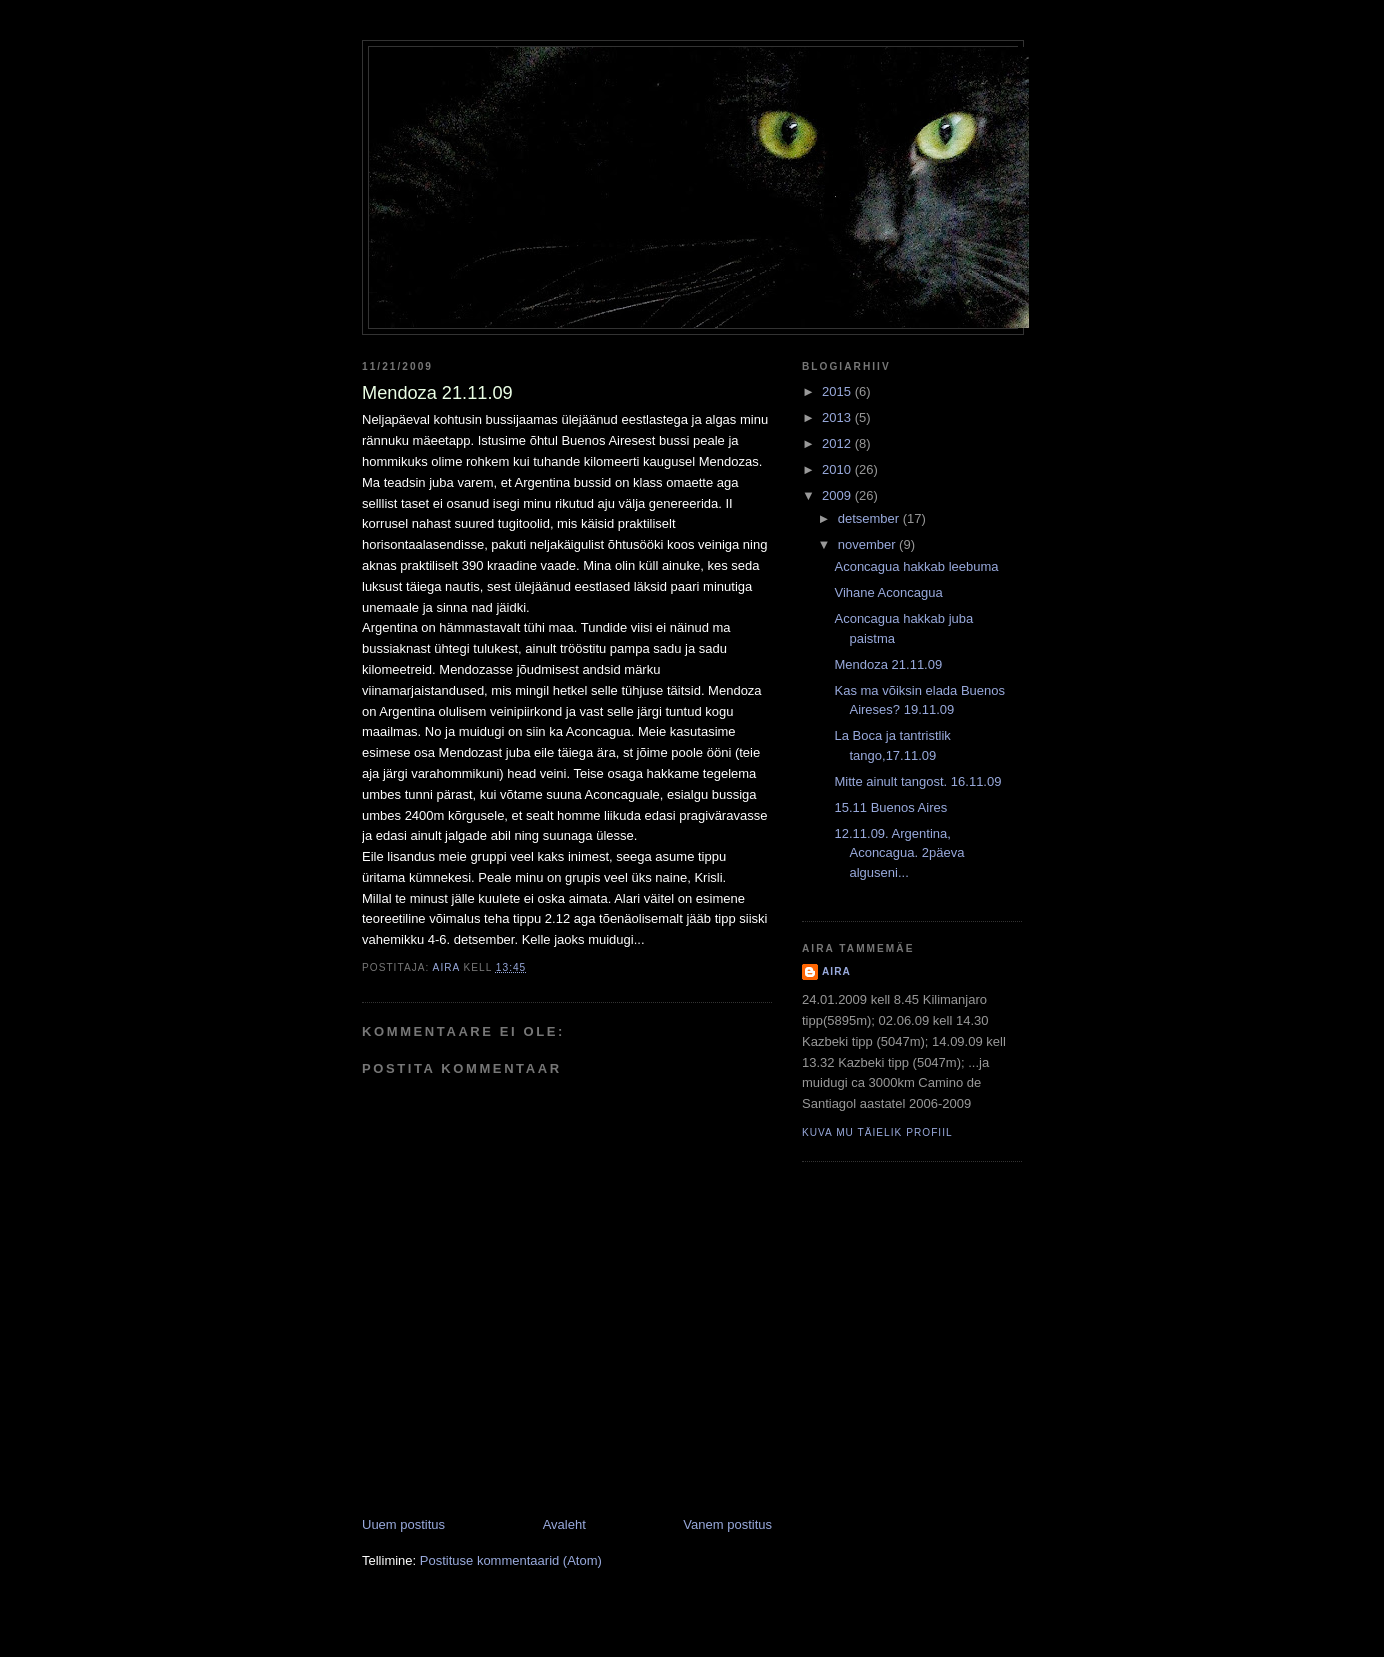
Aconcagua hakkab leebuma (916, 566)
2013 (838, 417)
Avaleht (564, 1524)
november (868, 544)
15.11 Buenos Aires (890, 807)
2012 (838, 443)
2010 (838, 469)
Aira (836, 971)
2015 (838, 391)
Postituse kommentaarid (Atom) (511, 1560)
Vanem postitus (727, 1524)
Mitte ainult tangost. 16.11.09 (917, 781)
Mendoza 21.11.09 (888, 664)
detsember (870, 518)
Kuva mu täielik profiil (877, 1132)
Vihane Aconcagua (888, 592)
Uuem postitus (403, 1524)
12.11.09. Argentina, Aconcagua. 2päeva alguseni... (899, 853)
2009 (838, 495)
